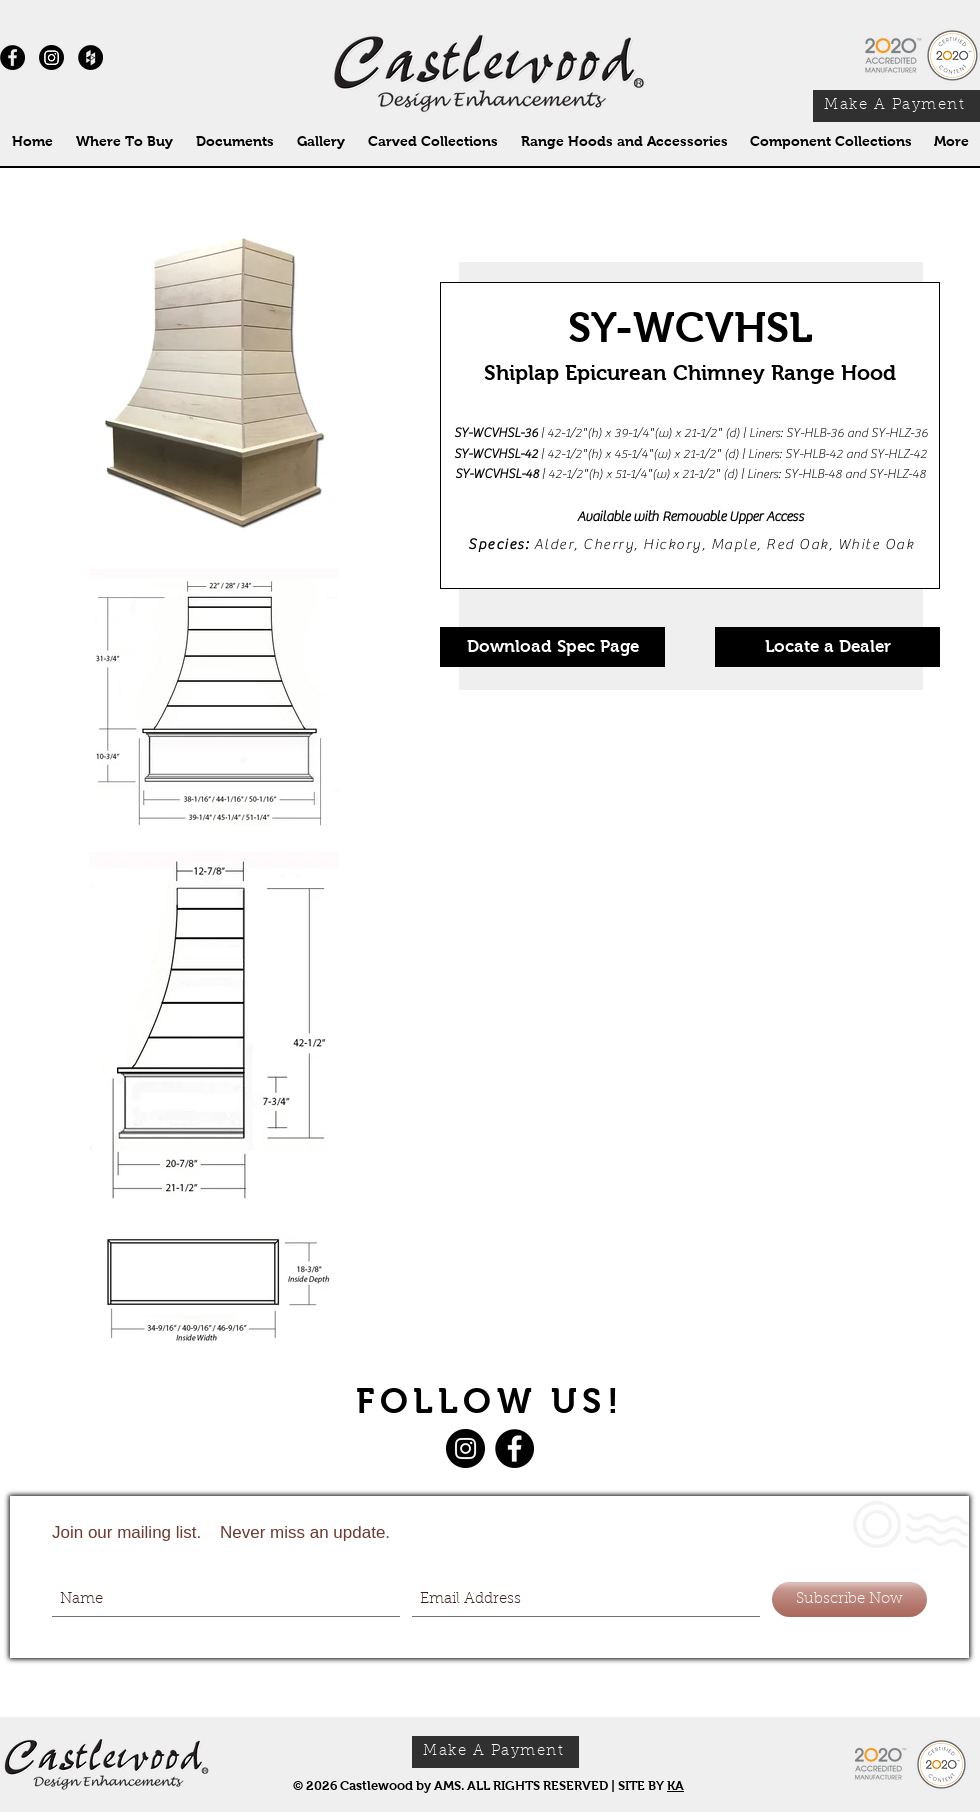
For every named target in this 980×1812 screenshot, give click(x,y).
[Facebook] (514, 1448)
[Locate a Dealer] (827, 647)
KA (675, 1785)
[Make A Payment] (896, 106)
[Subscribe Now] (849, 1599)
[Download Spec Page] (552, 647)
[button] (432, 141)
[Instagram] (51, 57)
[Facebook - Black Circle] (12, 57)
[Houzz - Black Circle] (90, 57)
